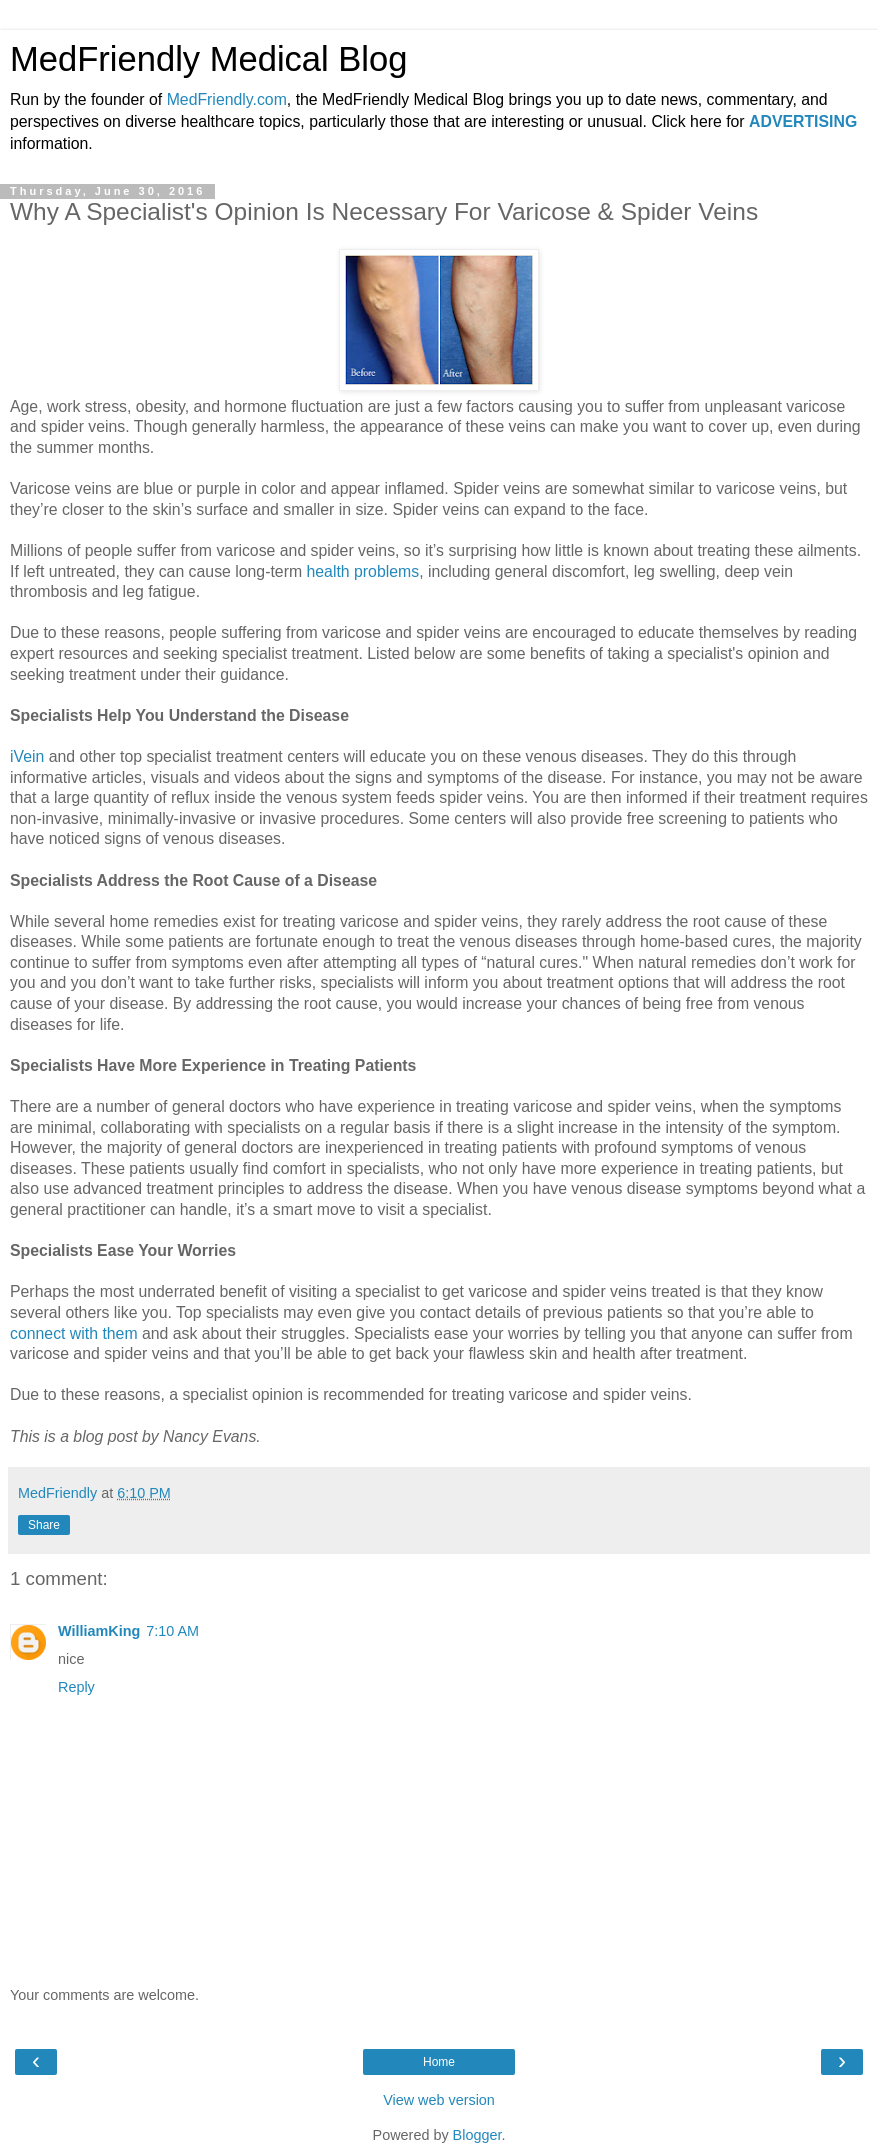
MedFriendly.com (227, 99)
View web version (439, 2100)
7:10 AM (172, 1631)
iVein (27, 756)
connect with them (74, 1333)
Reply (76, 1687)
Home (439, 2062)
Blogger (477, 2135)
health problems (363, 571)
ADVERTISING (803, 121)
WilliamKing (99, 1631)
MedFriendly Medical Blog (208, 59)
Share (44, 1525)
